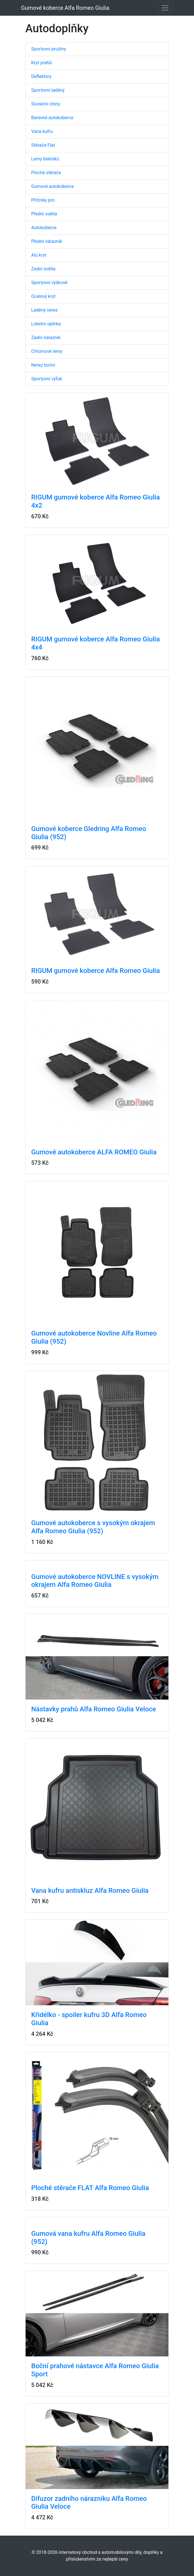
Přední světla (44, 214)
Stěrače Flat (43, 145)
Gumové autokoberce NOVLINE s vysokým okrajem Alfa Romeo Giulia (95, 1581)
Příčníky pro (43, 200)
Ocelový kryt (43, 296)
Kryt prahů (41, 62)
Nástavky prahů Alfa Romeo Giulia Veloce (93, 1709)
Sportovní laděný (48, 90)
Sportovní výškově (49, 282)
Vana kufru (42, 131)
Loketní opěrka (46, 323)
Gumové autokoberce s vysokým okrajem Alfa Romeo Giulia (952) (93, 1527)
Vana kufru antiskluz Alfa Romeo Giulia (90, 1890)
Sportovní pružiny (48, 49)
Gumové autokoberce (52, 186)
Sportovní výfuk (46, 378)
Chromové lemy (46, 351)
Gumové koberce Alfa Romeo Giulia (65, 7)
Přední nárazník (46, 241)
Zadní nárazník (45, 337)
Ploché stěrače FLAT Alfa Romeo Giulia (90, 2188)
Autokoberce (44, 227)
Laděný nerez (44, 310)
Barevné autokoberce (52, 117)
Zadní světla (43, 268)
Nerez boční (43, 365)
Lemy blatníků (45, 159)
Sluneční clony (45, 104)
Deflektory (41, 76)
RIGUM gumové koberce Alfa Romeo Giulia (95, 971)
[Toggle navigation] (165, 7)
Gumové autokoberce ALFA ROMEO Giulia (94, 1152)
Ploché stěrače (46, 172)
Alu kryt (38, 255)
